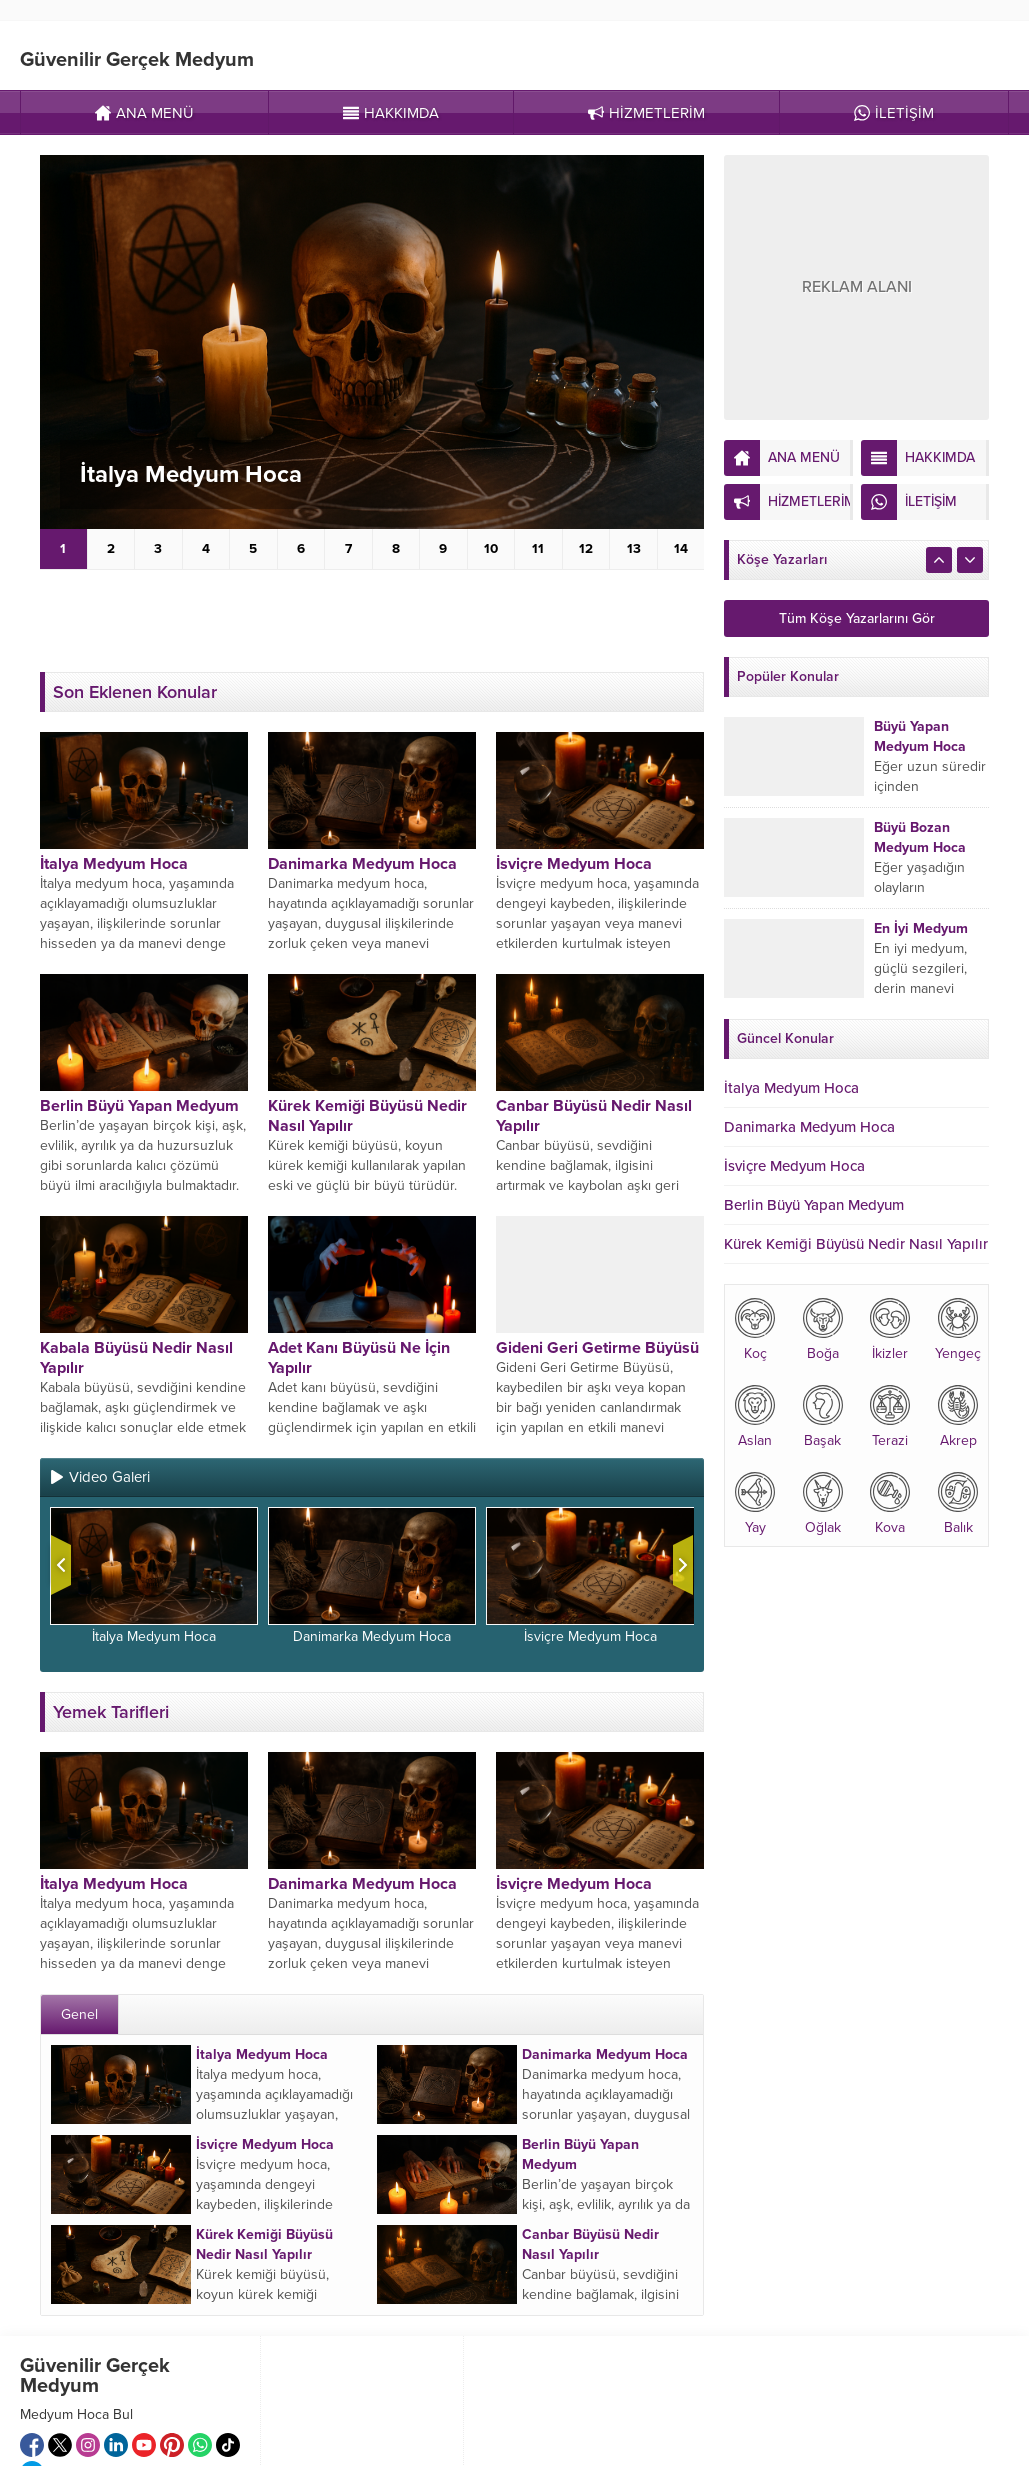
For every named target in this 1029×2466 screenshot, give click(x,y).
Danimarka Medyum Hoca (362, 864)
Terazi (890, 1417)
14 (681, 549)
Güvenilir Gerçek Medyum (137, 60)
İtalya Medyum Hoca (191, 474)
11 (538, 549)
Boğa (823, 1330)
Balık (958, 1504)
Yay (755, 1504)
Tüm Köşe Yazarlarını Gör (857, 618)
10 (490, 549)
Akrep (958, 1417)
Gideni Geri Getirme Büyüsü (597, 1348)
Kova (890, 1504)
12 (586, 549)
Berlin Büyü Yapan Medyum (139, 1106)
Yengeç (958, 1330)
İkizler (890, 1330)
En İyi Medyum (921, 928)
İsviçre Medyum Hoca (574, 864)
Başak (823, 1417)
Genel (79, 2014)
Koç (755, 1330)
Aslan (755, 1417)
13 (634, 549)
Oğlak (823, 1504)
